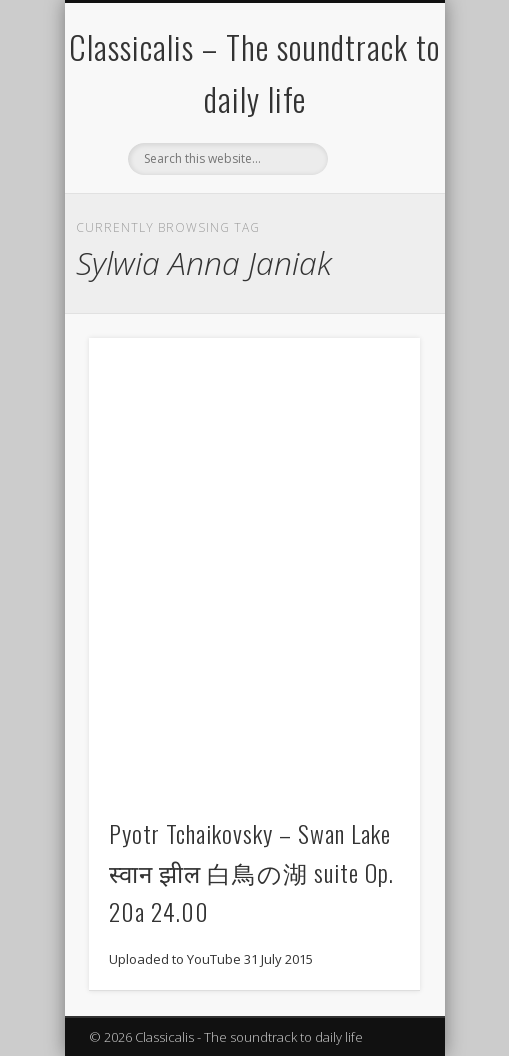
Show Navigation (371, 179)
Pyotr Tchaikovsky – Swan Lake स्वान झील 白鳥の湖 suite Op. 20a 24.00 (251, 872)
